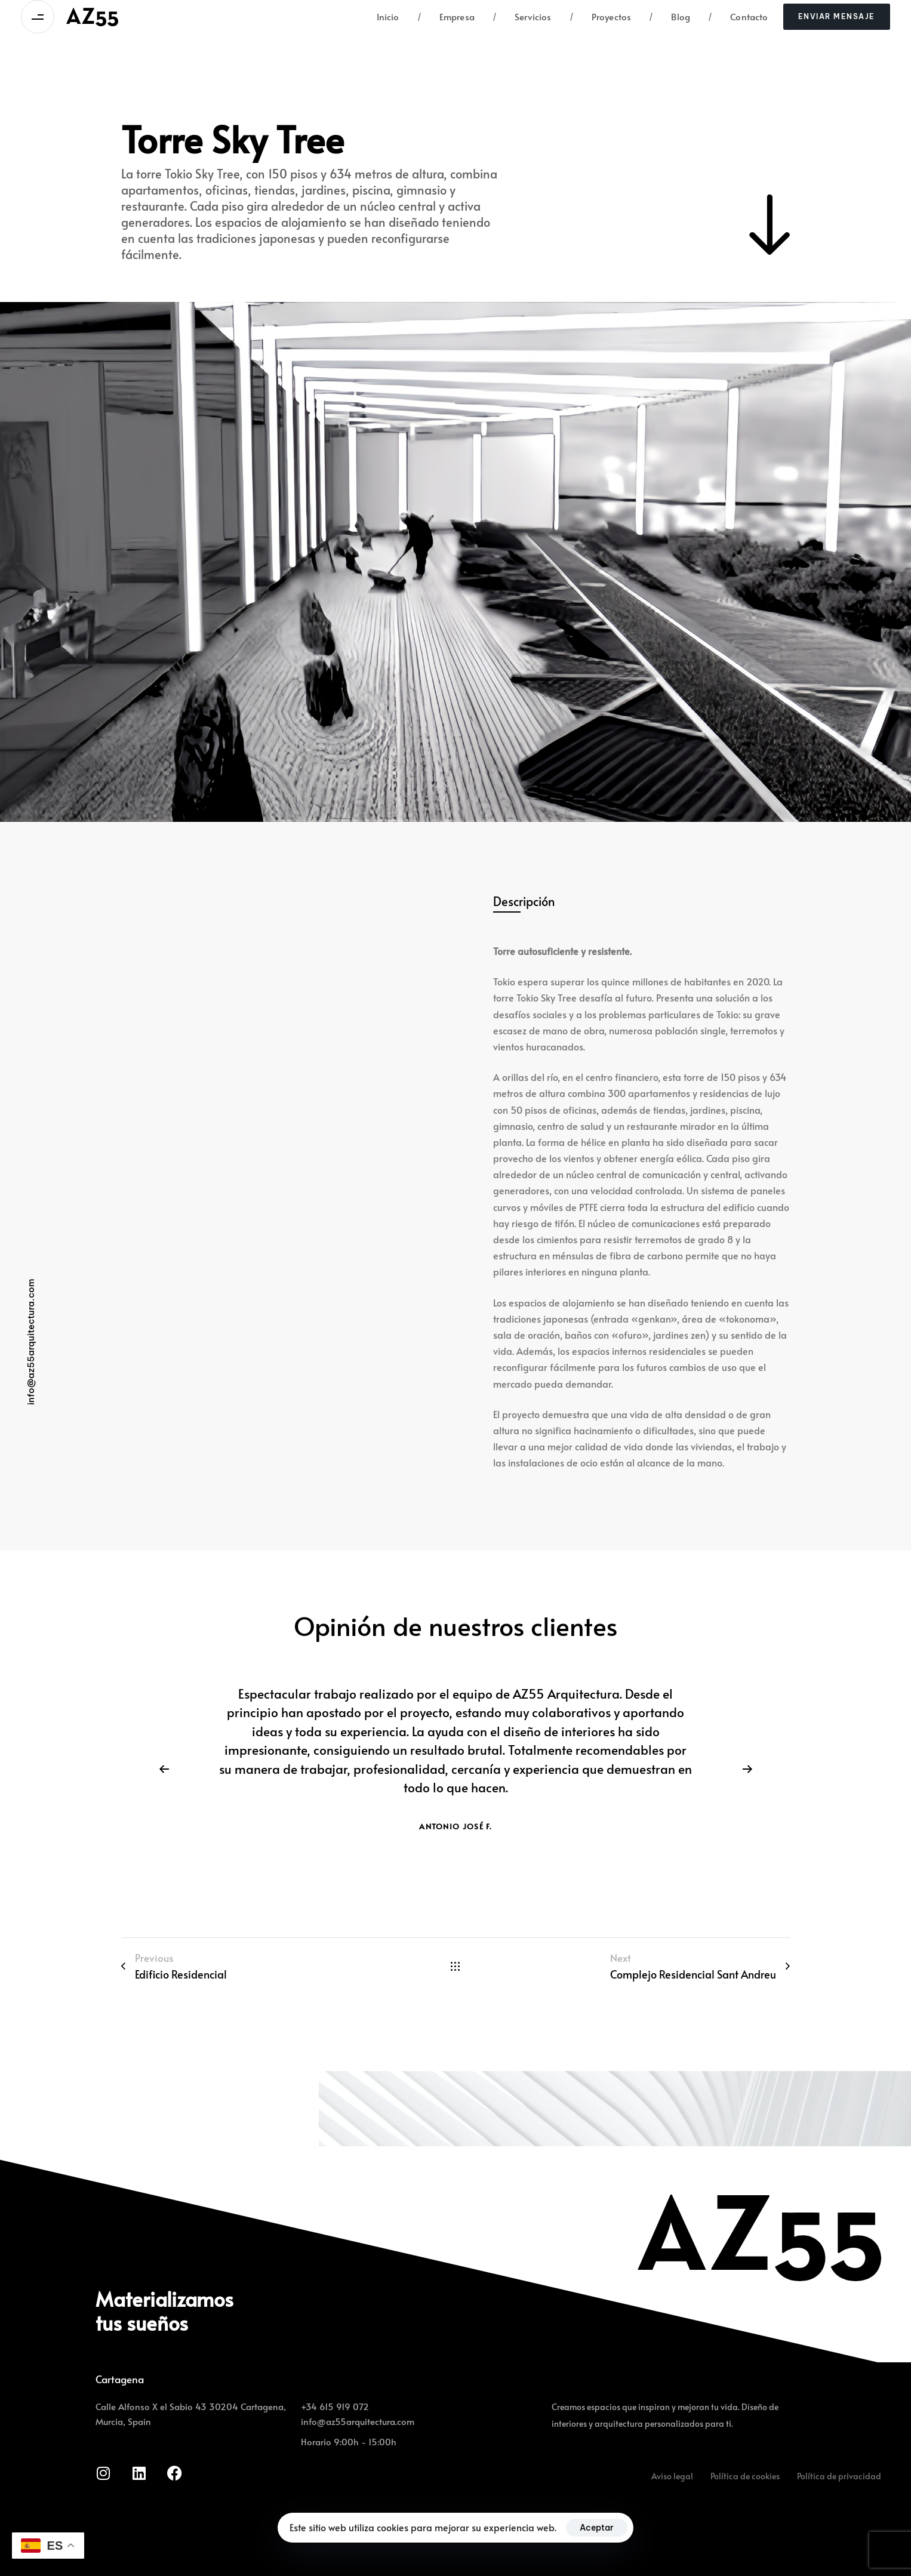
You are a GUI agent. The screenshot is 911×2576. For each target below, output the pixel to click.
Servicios (522, 16)
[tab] (524, 901)
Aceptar (597, 2527)
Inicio (388, 16)
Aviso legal (672, 2476)
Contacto (738, 16)
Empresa (446, 16)
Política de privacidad (839, 2476)
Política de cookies (745, 2476)
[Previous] (164, 1769)
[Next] (747, 1769)
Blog (669, 16)
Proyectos (601, 16)
